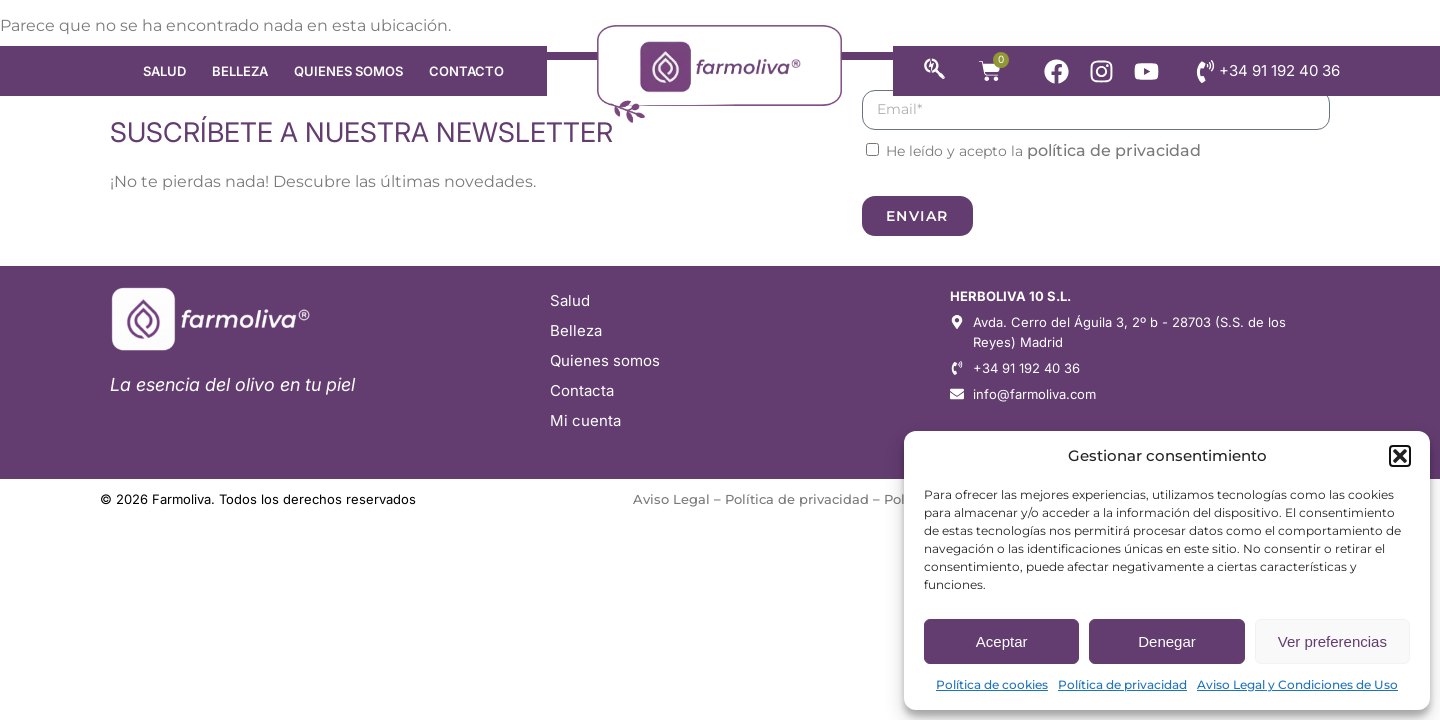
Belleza (240, 71)
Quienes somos (348, 71)
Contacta (582, 390)
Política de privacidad (1122, 684)
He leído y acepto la (1043, 151)
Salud (164, 71)
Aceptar (1002, 641)
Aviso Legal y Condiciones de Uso (1297, 684)
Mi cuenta (585, 420)
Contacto (466, 71)
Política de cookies (992, 684)
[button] (1400, 456)
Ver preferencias (1332, 641)
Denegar (1167, 641)
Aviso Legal (671, 499)
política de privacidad (1114, 150)
